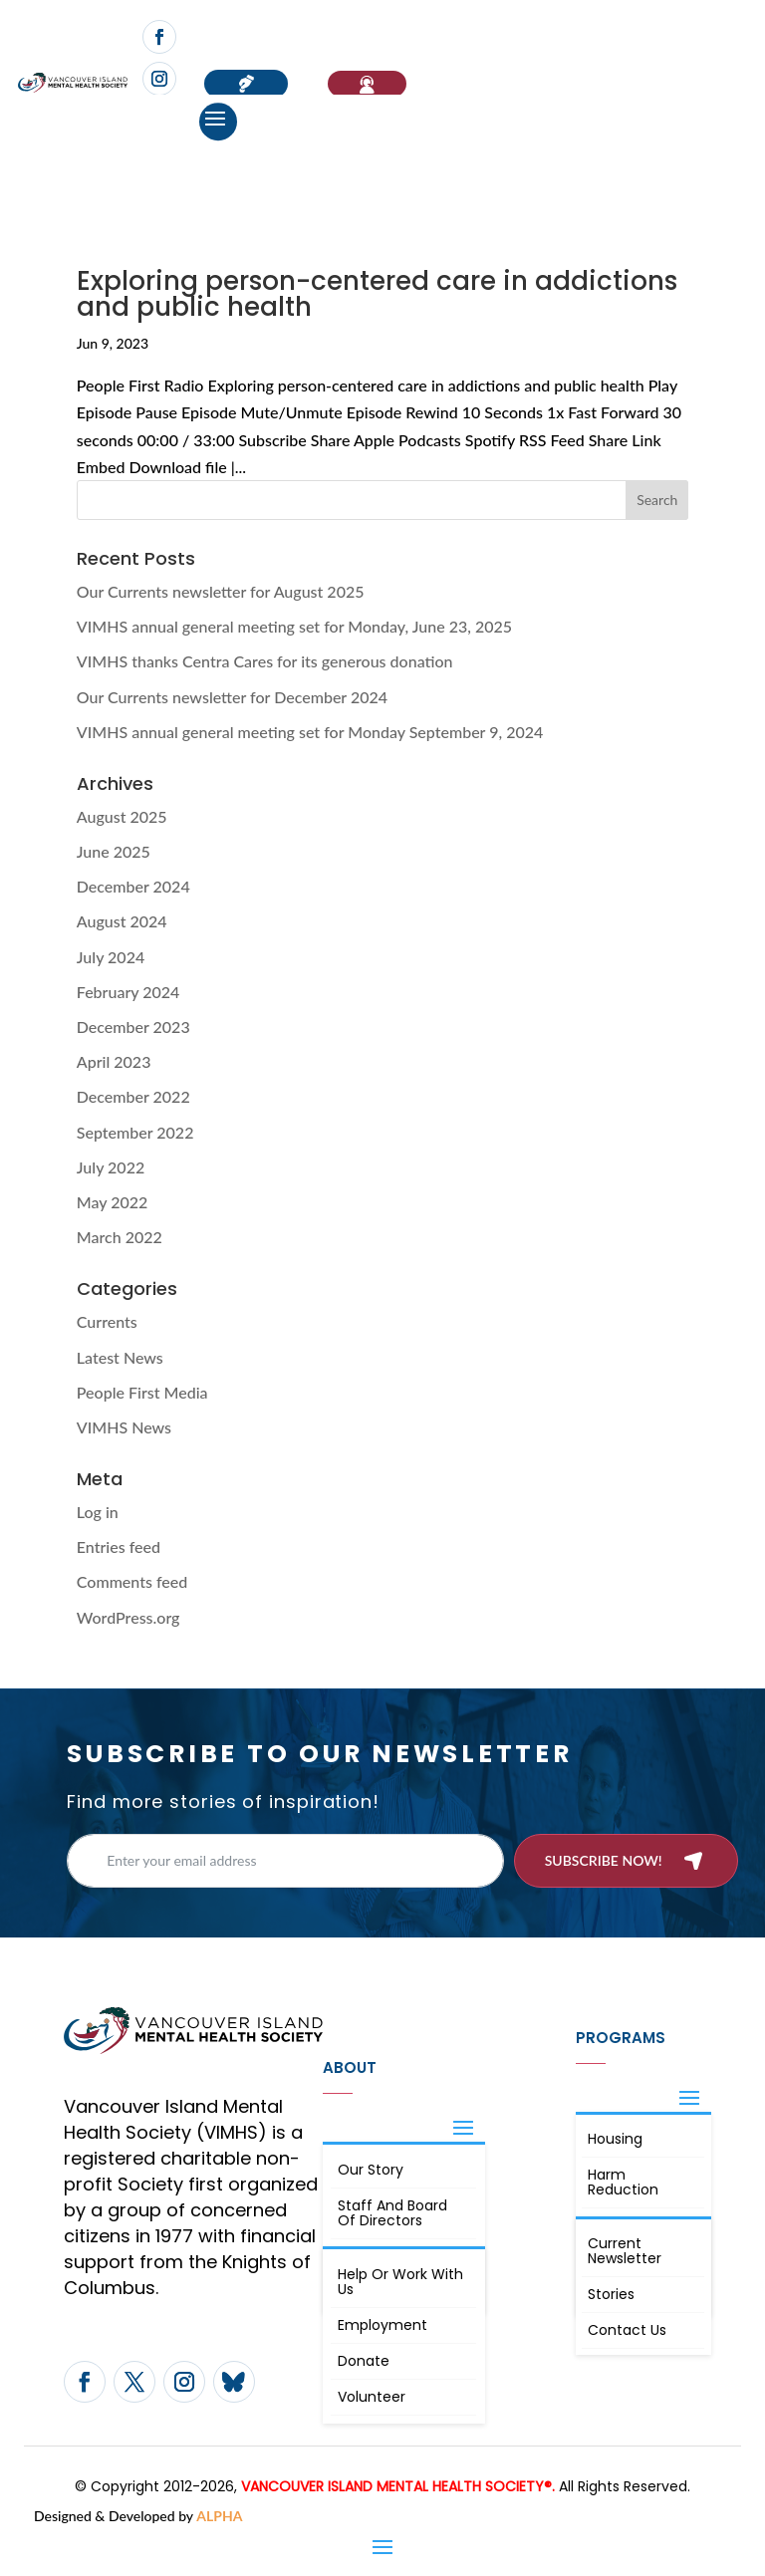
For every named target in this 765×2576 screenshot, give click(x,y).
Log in (98, 1511)
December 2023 (133, 1026)
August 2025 (122, 816)
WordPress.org (128, 1617)
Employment (382, 2325)
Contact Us (627, 2330)
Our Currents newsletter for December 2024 (232, 696)
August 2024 (122, 920)
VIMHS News (124, 1426)
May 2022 (112, 1201)
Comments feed (132, 1581)
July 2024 (110, 956)
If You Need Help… (367, 84)
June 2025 (113, 851)
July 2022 (110, 1167)
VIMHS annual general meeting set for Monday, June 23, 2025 (294, 626)
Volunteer (371, 2397)
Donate (363, 2361)
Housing (615, 2139)
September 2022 (135, 1132)
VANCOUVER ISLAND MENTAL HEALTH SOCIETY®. (398, 2486)
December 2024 (133, 886)
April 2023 (114, 1061)
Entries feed (118, 1546)
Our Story (370, 2170)
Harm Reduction (623, 2182)
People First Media (142, 1392)
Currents (107, 1321)
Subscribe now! (603, 1860)
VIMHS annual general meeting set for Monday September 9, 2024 (310, 731)
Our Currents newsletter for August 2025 (221, 591)
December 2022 (133, 1096)
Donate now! (246, 84)
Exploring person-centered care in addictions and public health (377, 294)
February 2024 (128, 991)
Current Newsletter (624, 2250)
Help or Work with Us (400, 2281)
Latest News (120, 1357)
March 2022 (119, 1236)
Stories (611, 2294)
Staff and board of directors (392, 2212)
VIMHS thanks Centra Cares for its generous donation (265, 660)
